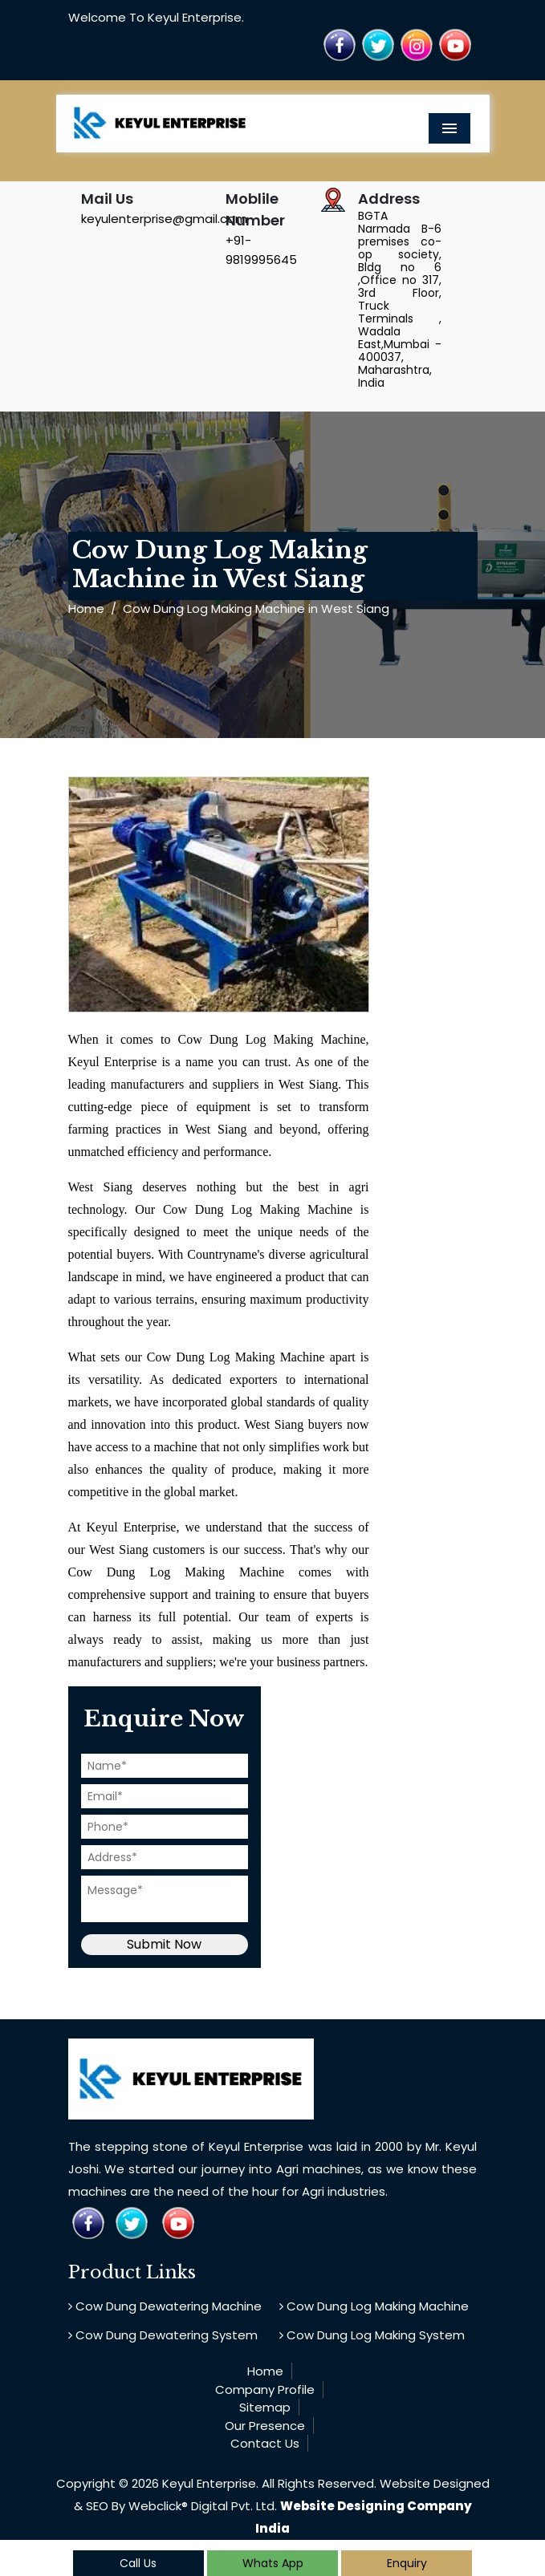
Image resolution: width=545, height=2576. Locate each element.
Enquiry (407, 2563)
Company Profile (265, 2389)
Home (86, 608)
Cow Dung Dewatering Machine (165, 2306)
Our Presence (265, 2425)
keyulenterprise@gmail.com (164, 218)
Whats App (272, 2563)
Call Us (138, 2563)
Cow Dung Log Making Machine (374, 2306)
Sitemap (265, 2407)
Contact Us (264, 2443)
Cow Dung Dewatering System (163, 2335)
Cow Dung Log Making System (372, 2335)
